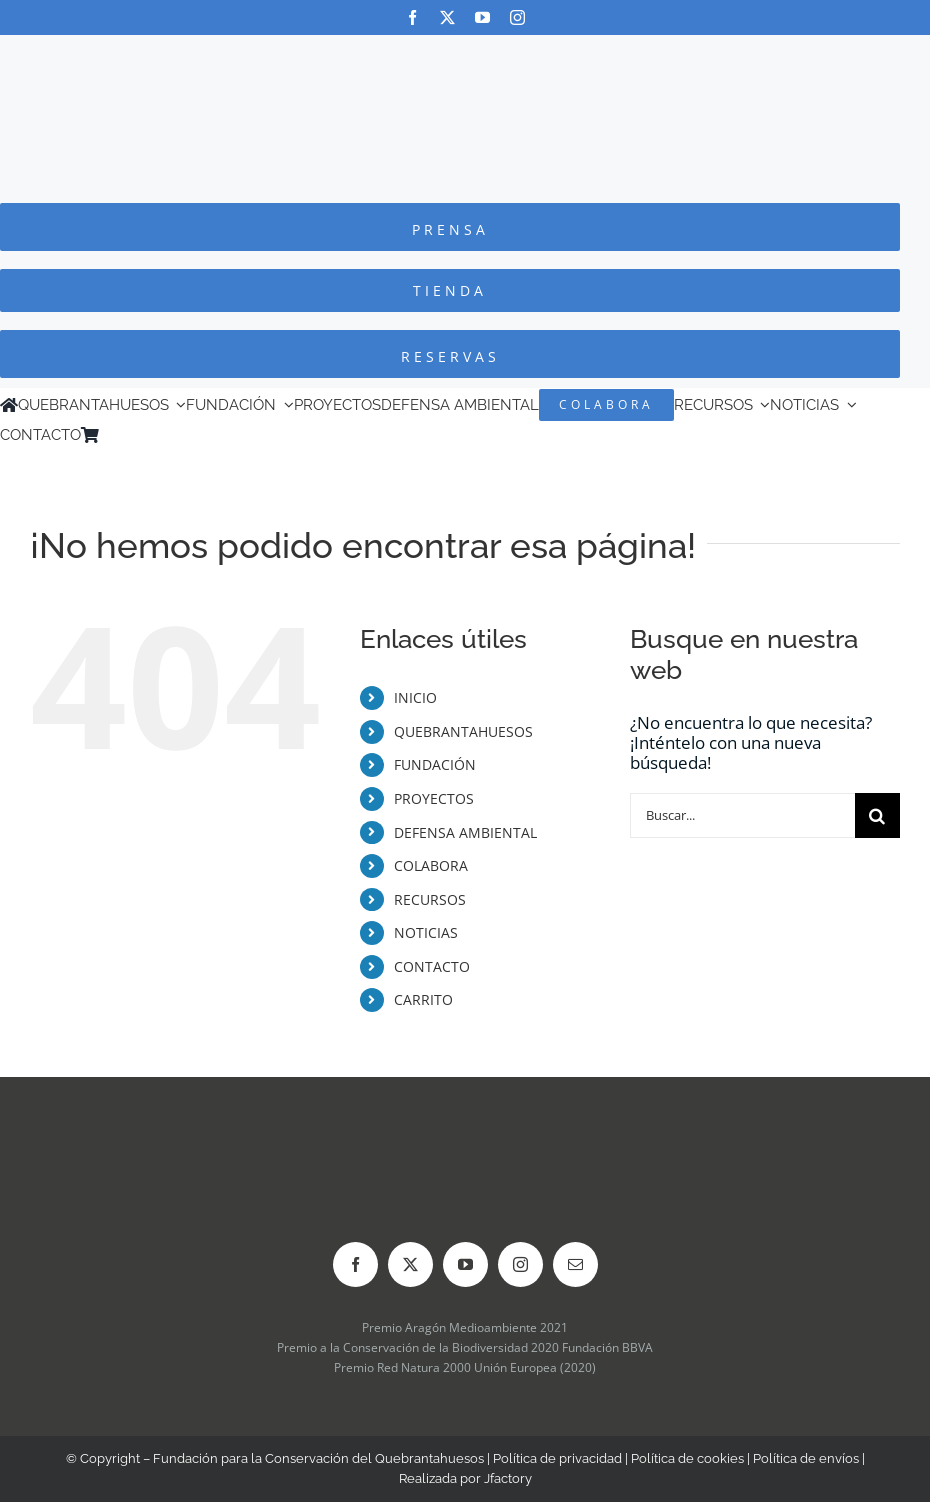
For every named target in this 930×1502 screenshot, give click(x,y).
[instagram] (517, 17)
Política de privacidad (557, 1458)
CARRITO (423, 999)
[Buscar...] (742, 815)
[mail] (575, 1264)
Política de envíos (806, 1458)
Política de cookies (687, 1458)
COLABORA (431, 865)
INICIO (415, 697)
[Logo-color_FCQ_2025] (465, 53)
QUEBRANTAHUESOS (463, 731)
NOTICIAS (426, 932)
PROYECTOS (434, 798)
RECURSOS (430, 899)
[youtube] (482, 17)
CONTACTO (432, 966)
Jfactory (508, 1478)
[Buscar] (877, 815)
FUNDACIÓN (435, 764)
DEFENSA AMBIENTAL (465, 832)
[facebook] (412, 17)
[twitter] (447, 17)
